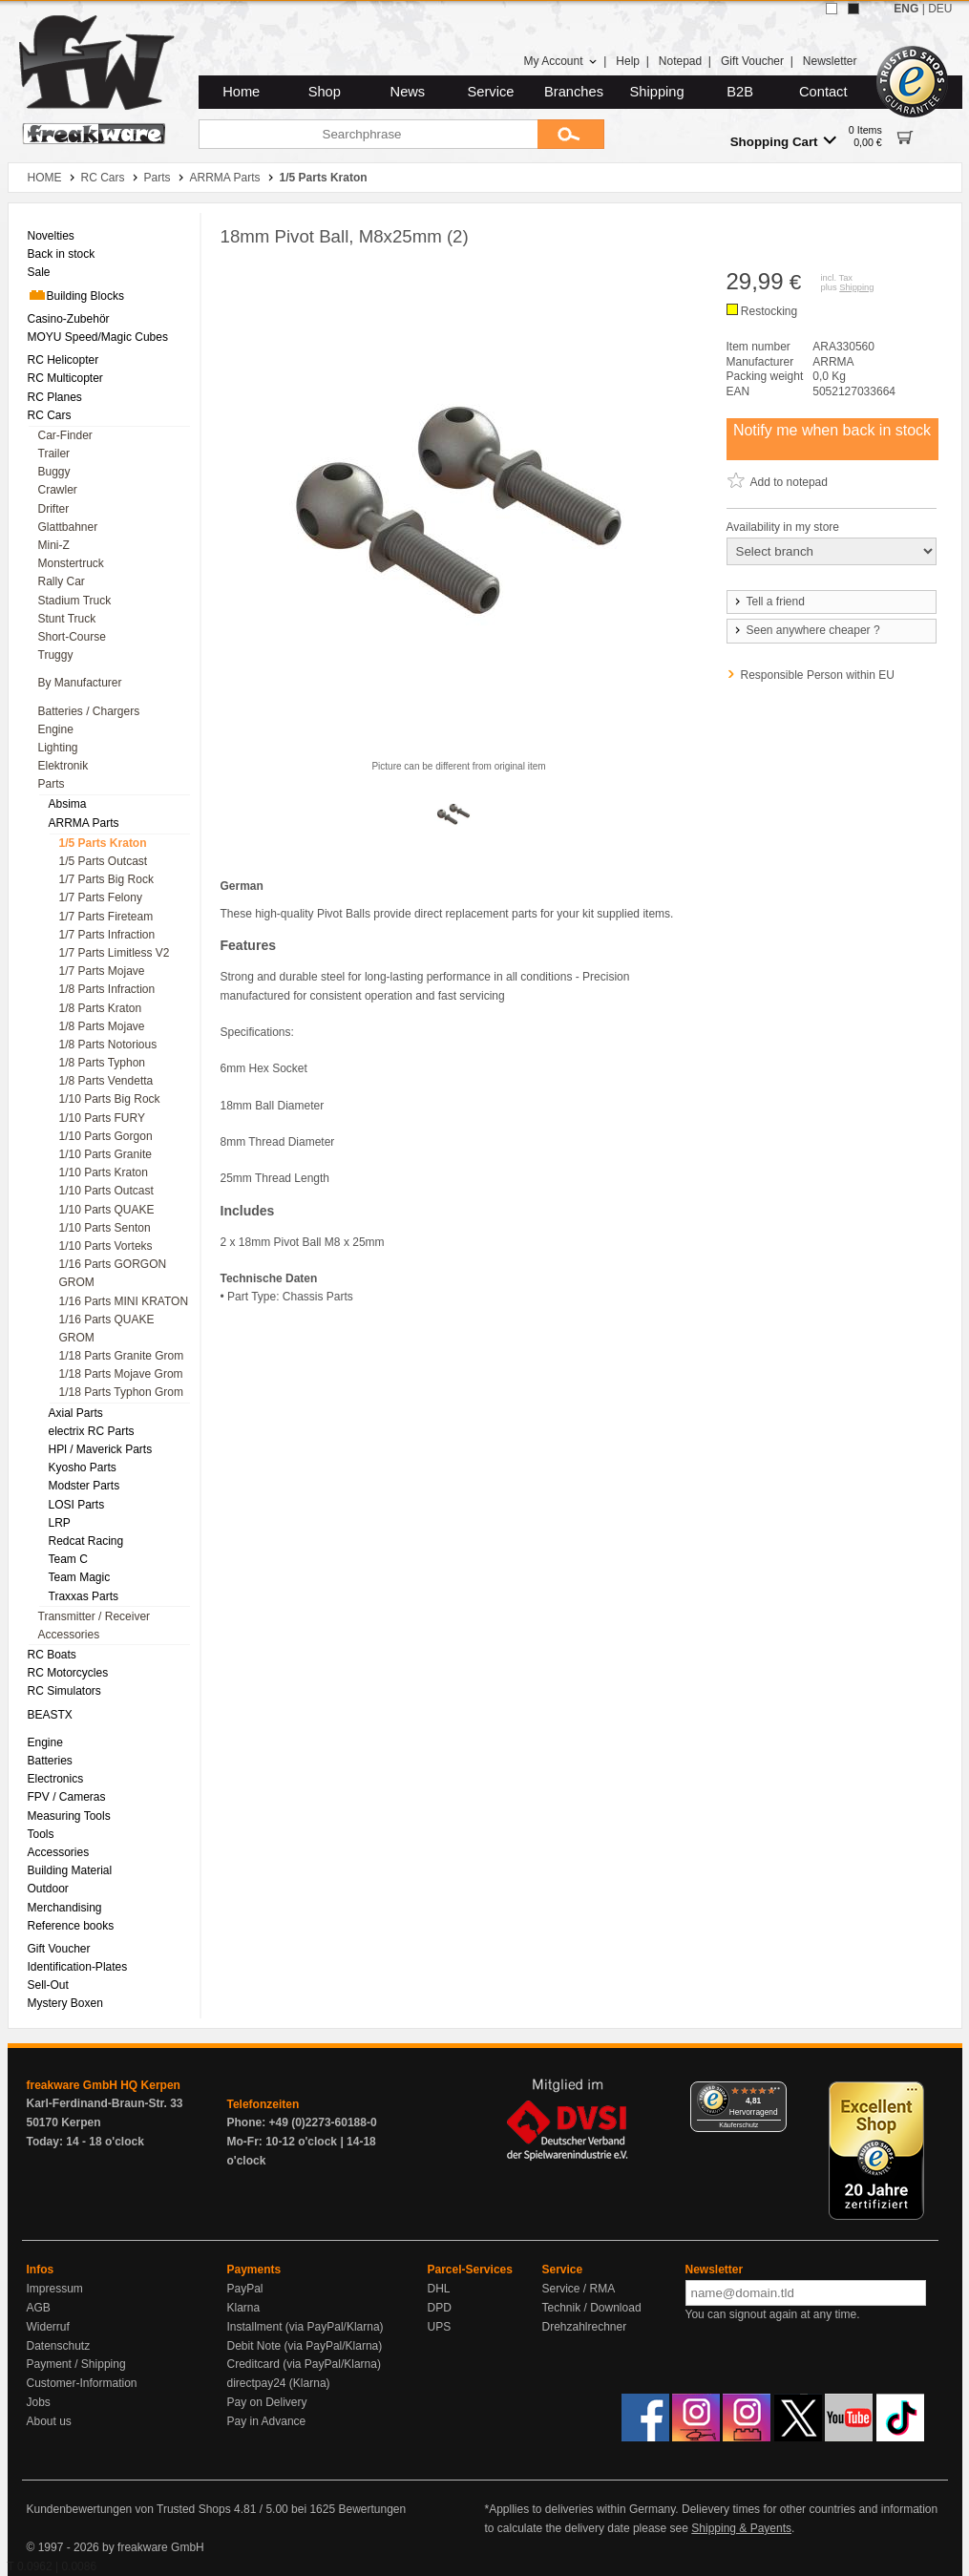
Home (241, 91)
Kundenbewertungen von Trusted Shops (129, 2509)
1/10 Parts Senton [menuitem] (105, 1228)
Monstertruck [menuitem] (71, 563)
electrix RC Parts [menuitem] (92, 1431)
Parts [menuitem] (51, 784)
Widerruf (48, 2326)
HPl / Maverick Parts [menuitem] (101, 1449)
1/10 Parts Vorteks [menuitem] (106, 1246)
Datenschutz (59, 2346)
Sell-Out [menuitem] (48, 1985)
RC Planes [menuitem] (55, 397)
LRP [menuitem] (60, 1523)
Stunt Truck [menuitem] (67, 618)
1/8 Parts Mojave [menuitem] (102, 1026)
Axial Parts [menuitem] (76, 1413)
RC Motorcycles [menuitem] (68, 1672)
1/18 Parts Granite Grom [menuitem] (121, 1355)
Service (491, 91)
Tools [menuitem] (41, 1834)
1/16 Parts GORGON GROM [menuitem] (113, 1273)
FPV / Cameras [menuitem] (67, 1797)
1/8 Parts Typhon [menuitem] (102, 1062)
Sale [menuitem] (39, 272)
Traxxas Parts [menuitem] (84, 1596)
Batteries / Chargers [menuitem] (89, 711)
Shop (324, 91)
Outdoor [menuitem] (48, 1888)
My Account (560, 61)
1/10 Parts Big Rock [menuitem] (109, 1099)
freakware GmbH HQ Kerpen (103, 2085)
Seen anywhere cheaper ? (806, 630)
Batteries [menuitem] (50, 1760)
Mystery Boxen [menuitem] (65, 2003)
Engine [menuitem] (56, 729)
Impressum (55, 2288)
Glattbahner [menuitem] (68, 527)
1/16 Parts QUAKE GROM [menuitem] (107, 1328)
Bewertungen (372, 2509)
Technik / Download (592, 2307)
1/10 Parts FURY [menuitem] (102, 1118)
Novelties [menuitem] (51, 236)
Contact (823, 91)
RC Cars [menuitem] (50, 415)
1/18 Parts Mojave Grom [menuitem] (121, 1374)
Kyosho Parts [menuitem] (82, 1467)
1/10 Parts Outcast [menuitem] (106, 1190)
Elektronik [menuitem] (63, 765)
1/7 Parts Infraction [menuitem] (107, 934)
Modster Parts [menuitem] (84, 1485)
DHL (439, 2288)
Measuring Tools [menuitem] (69, 1816)
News (408, 91)
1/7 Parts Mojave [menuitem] (102, 971)
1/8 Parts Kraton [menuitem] (100, 1008)
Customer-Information (82, 2383)
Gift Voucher (752, 61)
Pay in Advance (266, 2421)
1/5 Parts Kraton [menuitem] (103, 843)
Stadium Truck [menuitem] (75, 600)
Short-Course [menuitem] (72, 637)
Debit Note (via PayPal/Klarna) (305, 2346)
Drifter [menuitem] (54, 509)
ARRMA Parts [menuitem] (84, 823)
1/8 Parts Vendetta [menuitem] (106, 1080)
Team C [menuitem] (68, 1559)
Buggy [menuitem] (54, 471)
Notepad (680, 61)
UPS (440, 2326)
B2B (740, 91)
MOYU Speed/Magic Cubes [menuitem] (98, 337)
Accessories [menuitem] (69, 1634)
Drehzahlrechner (584, 2326)
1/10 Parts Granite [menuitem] (105, 1154)
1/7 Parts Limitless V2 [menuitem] (114, 953)
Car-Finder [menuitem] (65, 435)
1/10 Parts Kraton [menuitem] (103, 1172)
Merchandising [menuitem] (65, 1907)
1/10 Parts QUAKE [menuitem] (107, 1209)
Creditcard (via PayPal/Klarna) (304, 2364)
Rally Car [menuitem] (61, 581)
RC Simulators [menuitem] (64, 1691)
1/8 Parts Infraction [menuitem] (107, 989)
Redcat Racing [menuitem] (86, 1541)
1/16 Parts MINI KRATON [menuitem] (124, 1301)
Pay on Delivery (267, 2402)
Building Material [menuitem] (70, 1870)
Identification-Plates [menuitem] (78, 1967)
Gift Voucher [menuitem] (59, 1948)
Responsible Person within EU (818, 675)
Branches (573, 91)
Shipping (657, 91)
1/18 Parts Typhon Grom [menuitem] (121, 1392)
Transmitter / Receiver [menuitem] (94, 1616)
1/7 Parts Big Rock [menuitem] (106, 879)
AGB (39, 2307)
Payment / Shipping (76, 2364)
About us (49, 2421)
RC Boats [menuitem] (52, 1654)
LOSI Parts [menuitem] (77, 1504)
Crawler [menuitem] (57, 489)
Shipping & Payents (741, 2528)
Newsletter (830, 61)
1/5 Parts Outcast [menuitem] (103, 861)
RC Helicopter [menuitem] (63, 360)
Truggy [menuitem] (56, 655)
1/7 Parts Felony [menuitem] (100, 897)
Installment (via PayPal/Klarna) (305, 2326)
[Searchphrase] (368, 134)
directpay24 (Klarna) (278, 2383)
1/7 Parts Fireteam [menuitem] (106, 916)
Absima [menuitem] (68, 804)
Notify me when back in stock (832, 430)
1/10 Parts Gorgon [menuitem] (106, 1136)
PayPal (245, 2288)
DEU (940, 8)
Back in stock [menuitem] (61, 254)
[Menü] (775, 2092)
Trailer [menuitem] (54, 453)
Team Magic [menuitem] (80, 1577)
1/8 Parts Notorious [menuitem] (108, 1044)
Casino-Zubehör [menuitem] (69, 319)
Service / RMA (579, 2288)
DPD (440, 2307)
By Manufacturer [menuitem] (80, 682)
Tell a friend (768, 601)
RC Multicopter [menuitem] (65, 378)
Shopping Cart (783, 141)
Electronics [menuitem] (56, 1778)
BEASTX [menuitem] (50, 1714)
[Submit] (570, 134)
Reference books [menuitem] (71, 1925)
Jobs (39, 2402)
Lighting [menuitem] (58, 747)
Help (628, 61)
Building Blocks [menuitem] (76, 295)
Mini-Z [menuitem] (54, 545)
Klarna (244, 2307)
